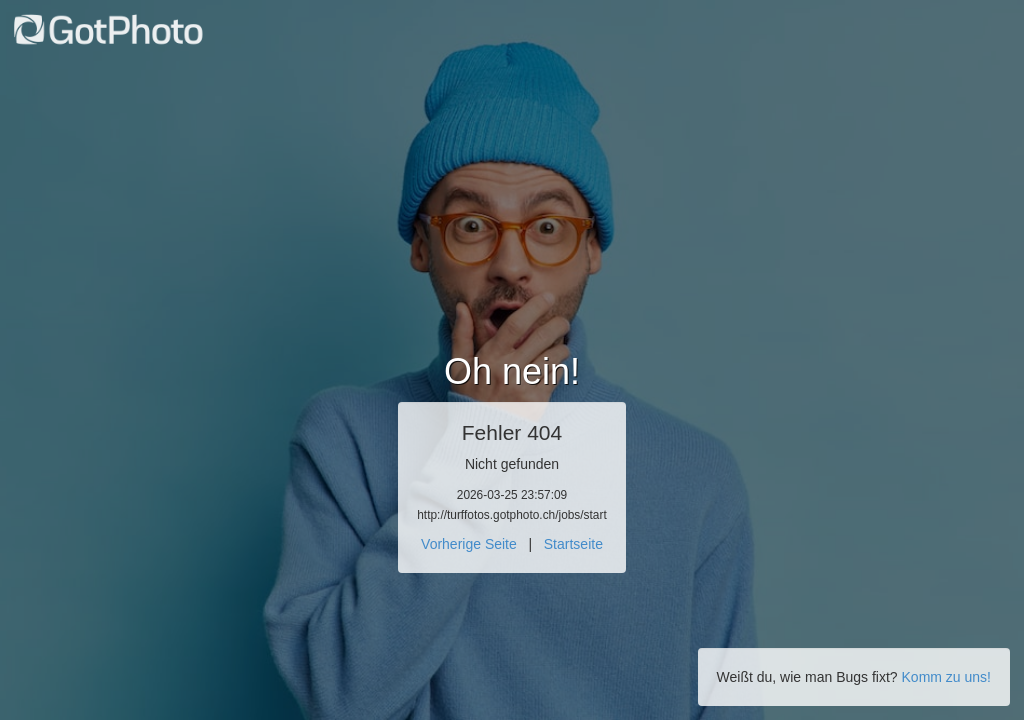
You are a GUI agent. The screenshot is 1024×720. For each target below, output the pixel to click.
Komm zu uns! (946, 677)
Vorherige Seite (469, 544)
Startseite (573, 544)
